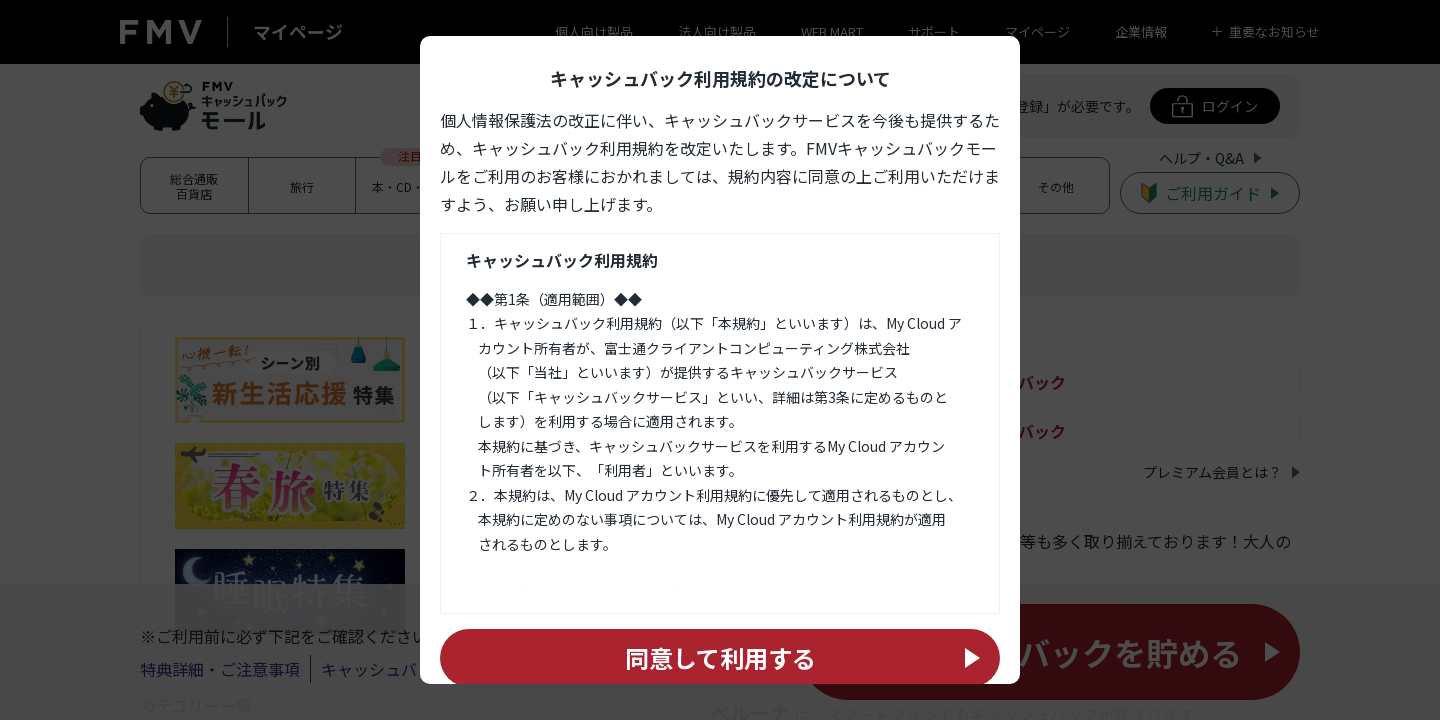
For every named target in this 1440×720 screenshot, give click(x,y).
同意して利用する (720, 657)
